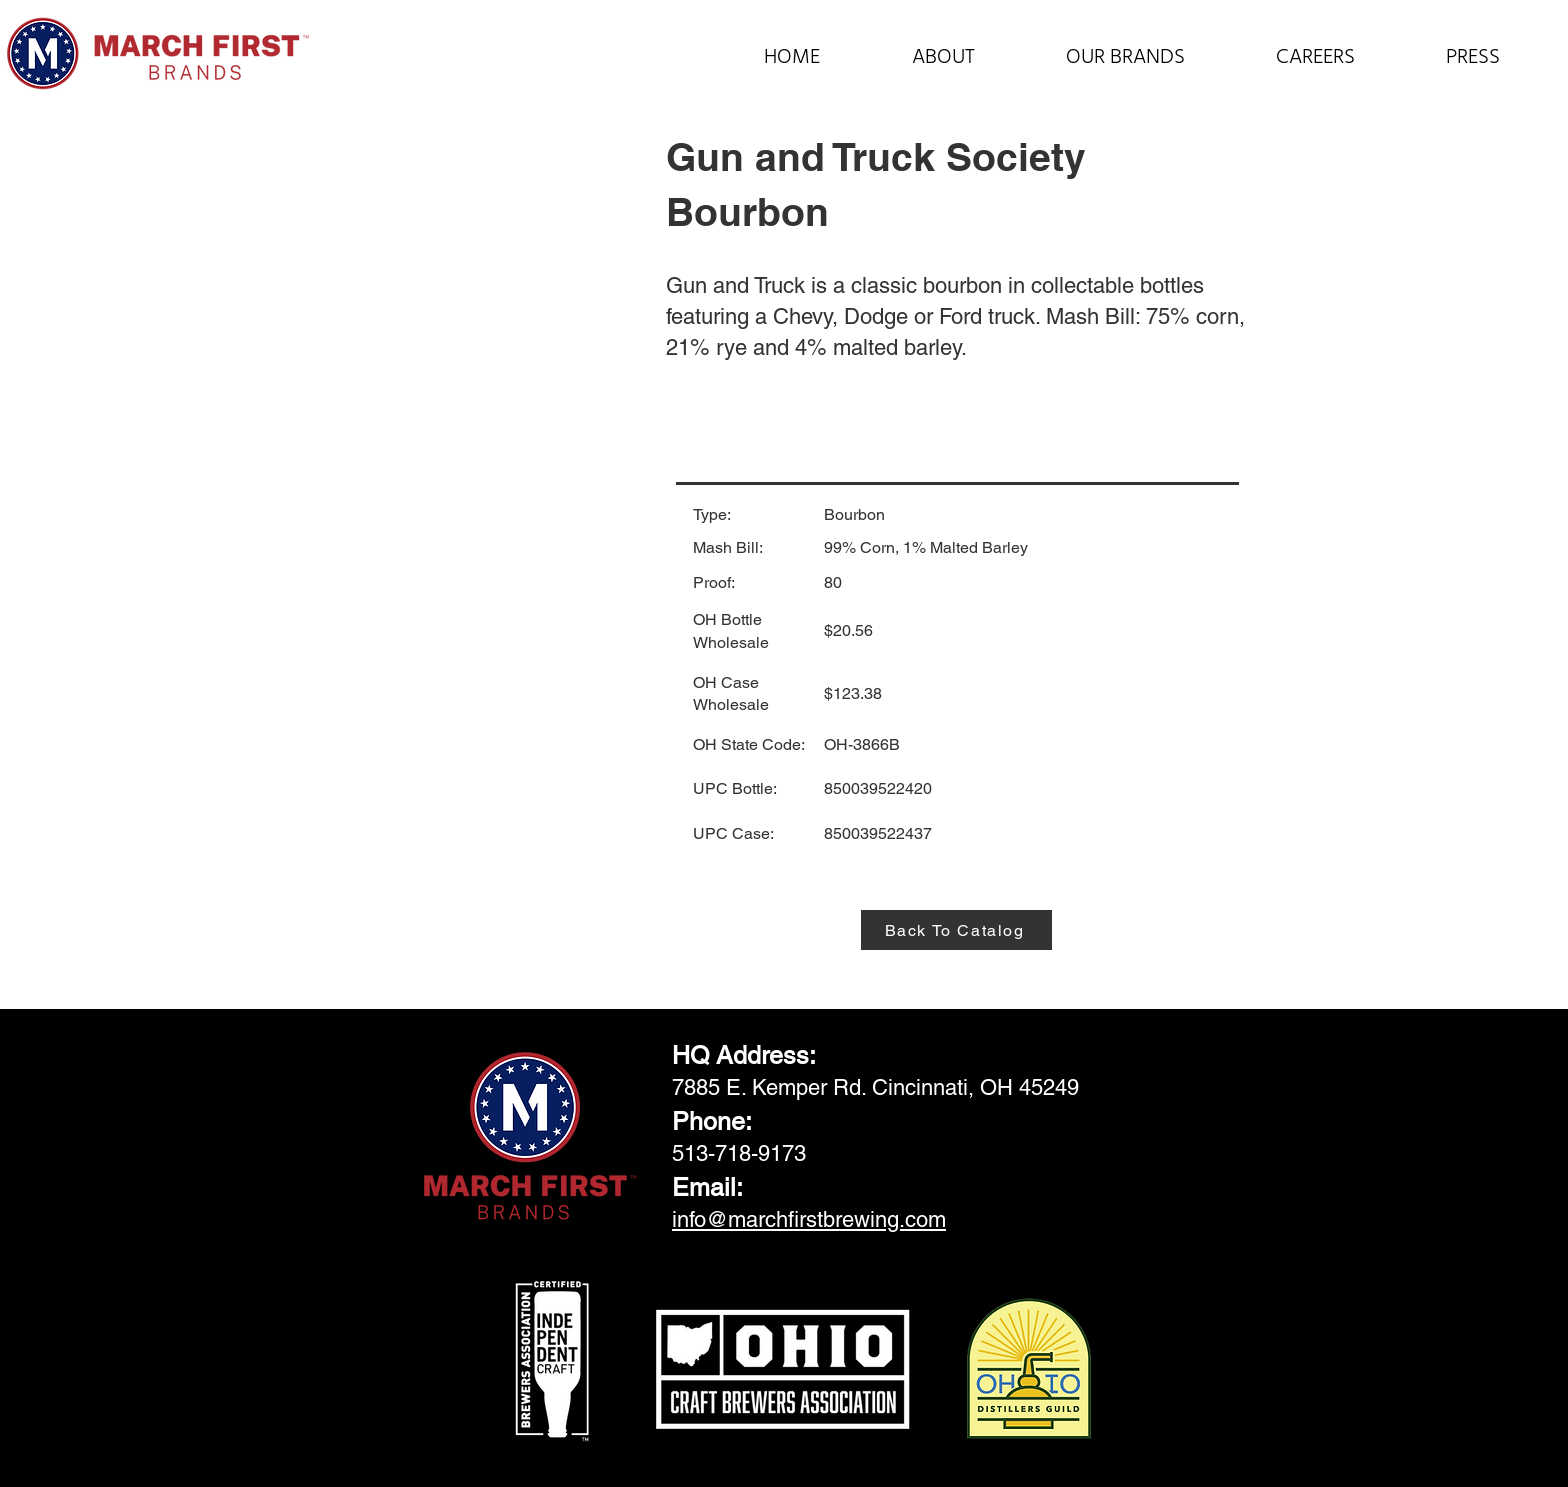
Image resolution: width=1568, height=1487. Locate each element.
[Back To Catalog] (956, 930)
